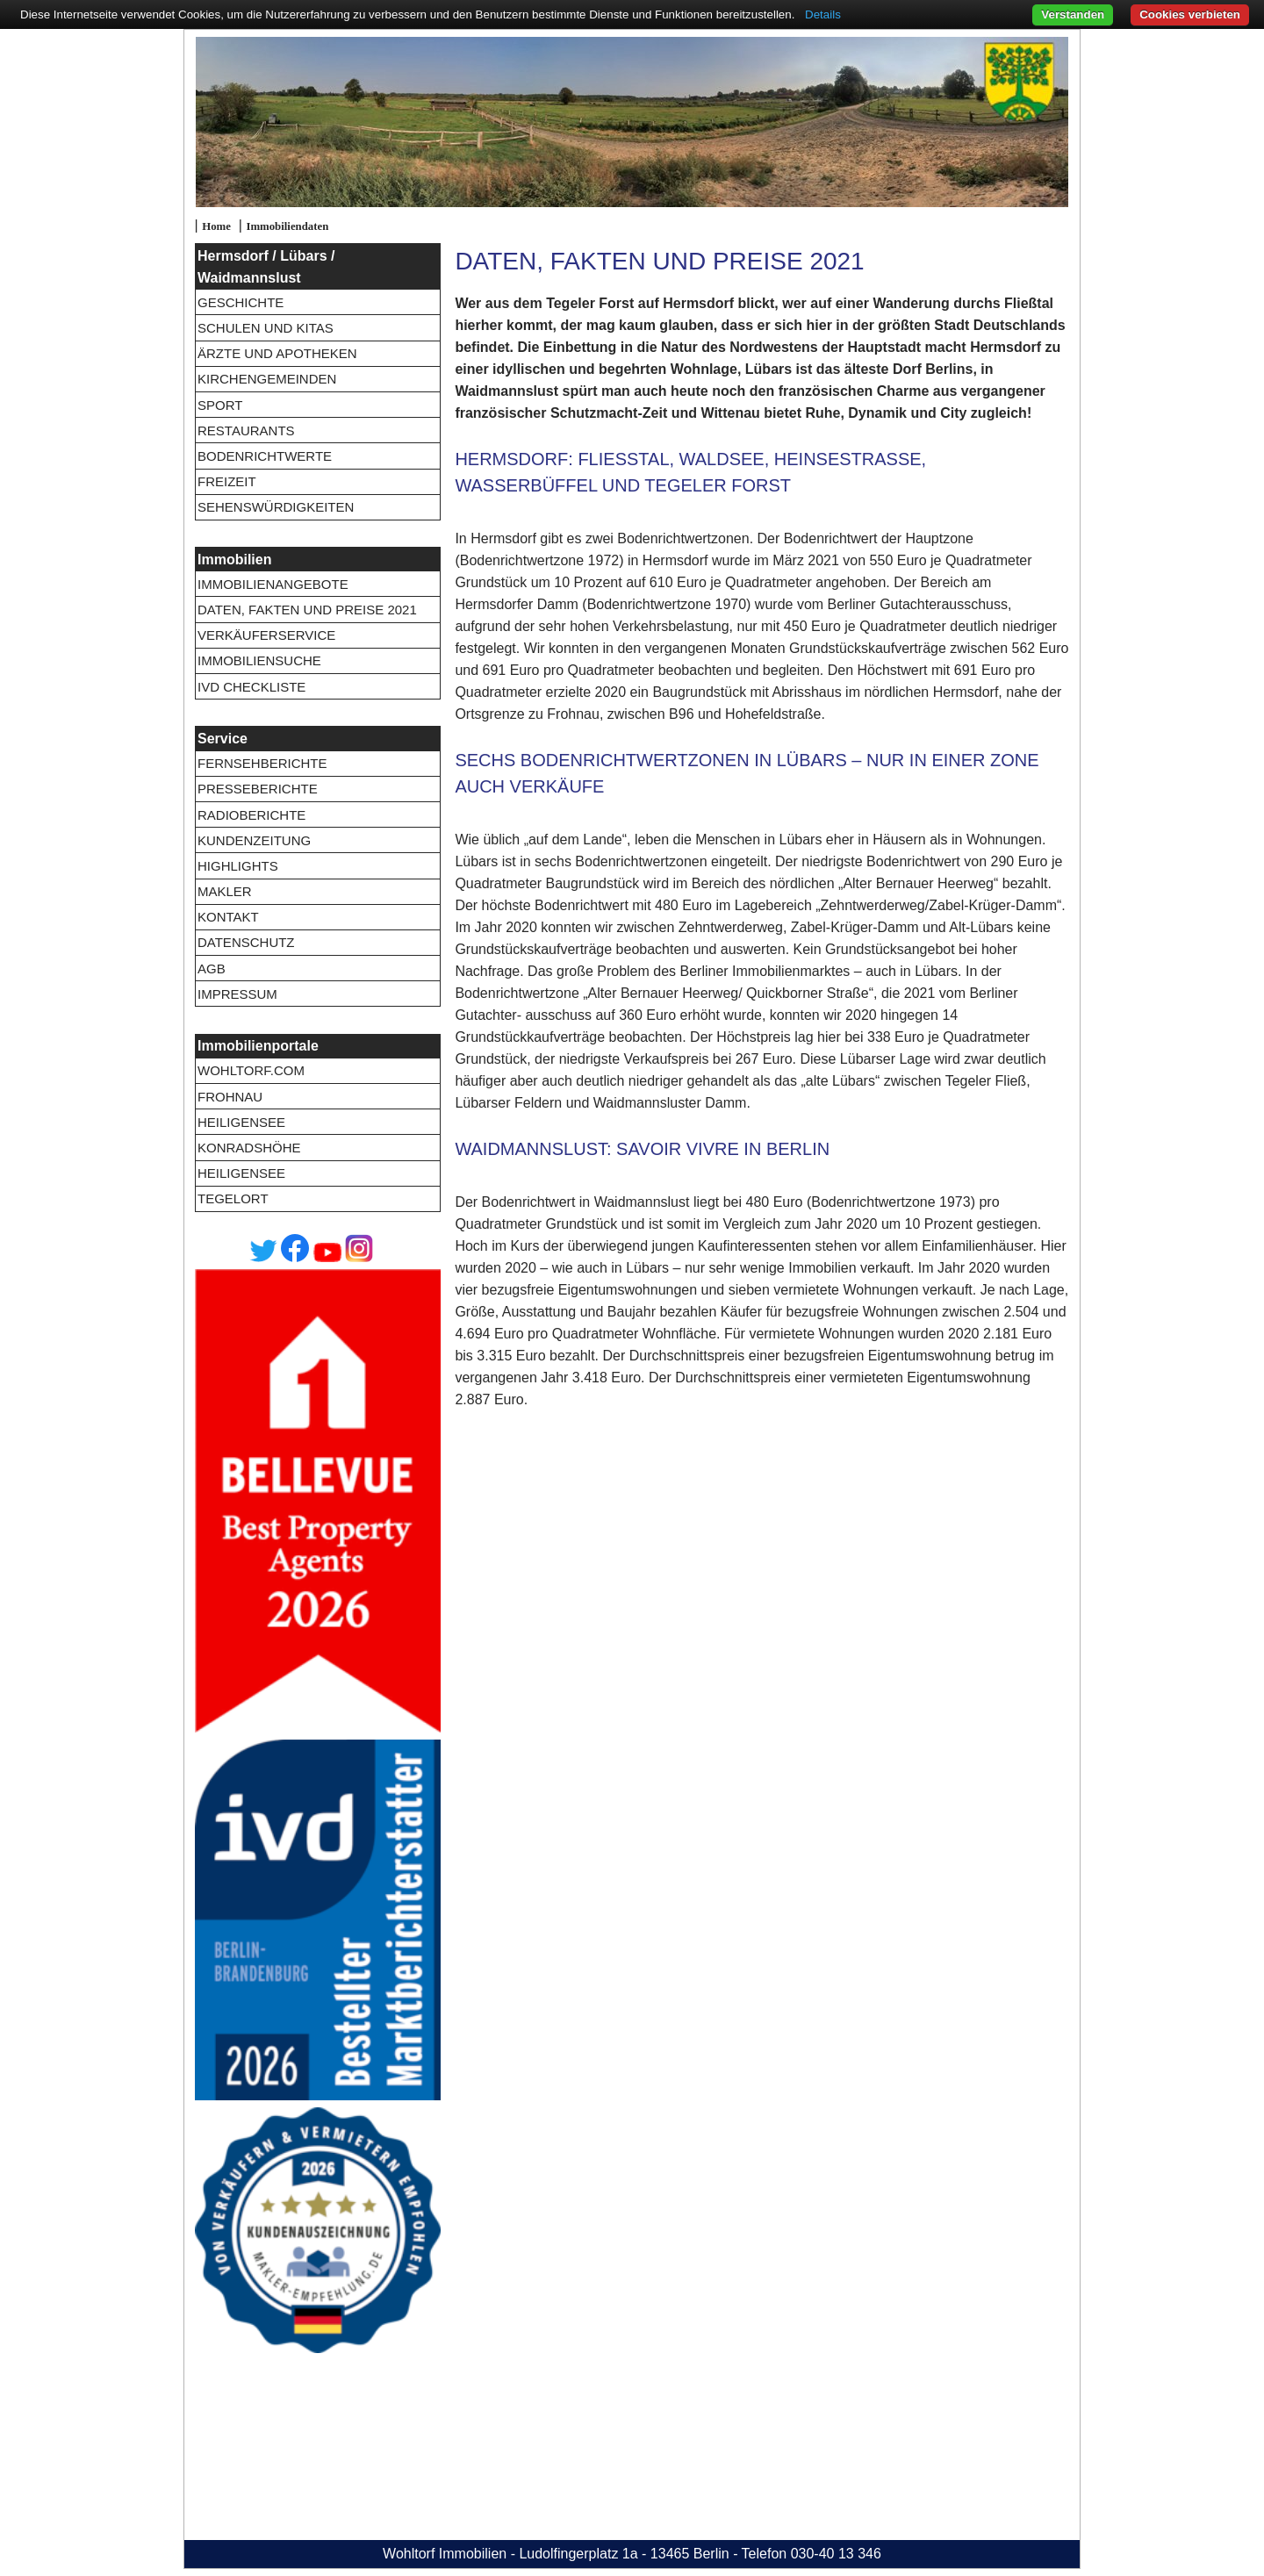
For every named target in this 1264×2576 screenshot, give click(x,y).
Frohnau (230, 1096)
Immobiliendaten (287, 226)
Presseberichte (258, 788)
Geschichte (241, 302)
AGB (212, 968)
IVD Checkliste (251, 687)
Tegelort (233, 1198)
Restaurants (246, 430)
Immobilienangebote (273, 584)
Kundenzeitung (254, 840)
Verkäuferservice (266, 635)
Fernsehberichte (262, 763)
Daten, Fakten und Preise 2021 (307, 609)
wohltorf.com (251, 1070)
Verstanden (1072, 14)
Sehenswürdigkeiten (276, 507)
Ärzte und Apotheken (277, 353)
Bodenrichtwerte (265, 456)
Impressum (237, 994)
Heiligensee (241, 1122)
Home (216, 226)
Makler (225, 891)
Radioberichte (251, 815)
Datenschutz (246, 942)
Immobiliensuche (259, 660)
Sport (220, 405)
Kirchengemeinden (267, 379)
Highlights (238, 866)
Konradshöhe (249, 1147)
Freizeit (227, 481)
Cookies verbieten (1189, 14)
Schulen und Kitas (266, 328)
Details (823, 14)
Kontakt (228, 917)
